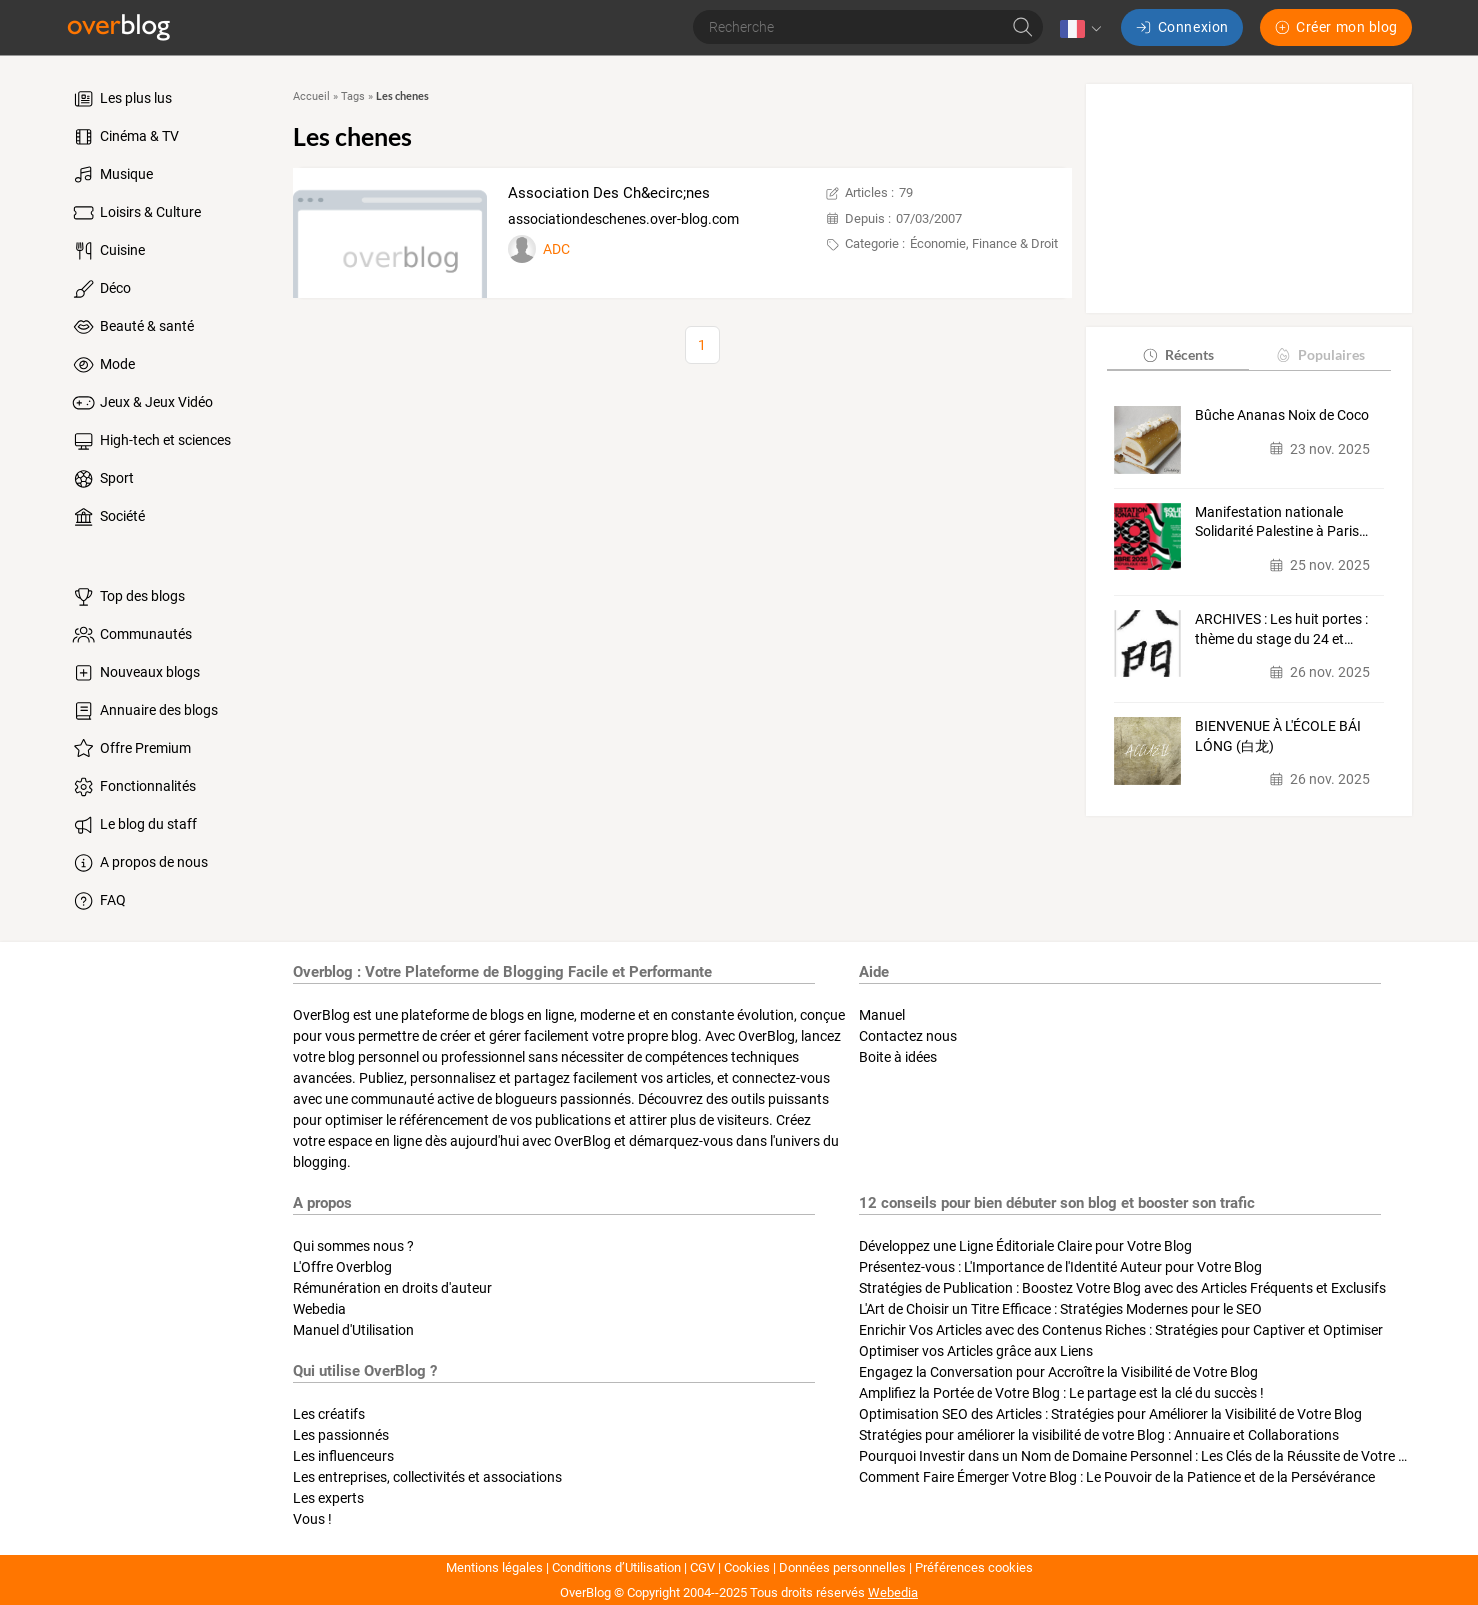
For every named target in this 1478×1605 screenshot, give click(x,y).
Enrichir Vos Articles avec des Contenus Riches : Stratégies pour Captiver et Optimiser (1121, 1330)
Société (107, 517)
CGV (702, 1567)
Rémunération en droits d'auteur (392, 1288)
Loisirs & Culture (135, 213)
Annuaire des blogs (144, 711)
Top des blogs (127, 597)
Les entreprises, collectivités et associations (427, 1477)
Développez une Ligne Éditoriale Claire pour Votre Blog (1025, 1246)
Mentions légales (494, 1567)
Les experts (328, 1498)
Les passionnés (341, 1435)
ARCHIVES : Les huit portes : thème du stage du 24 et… (1281, 629)
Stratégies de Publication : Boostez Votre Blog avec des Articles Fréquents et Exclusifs (1122, 1288)
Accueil (311, 96)
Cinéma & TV (124, 137)
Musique (111, 175)
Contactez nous (908, 1036)
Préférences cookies (974, 1567)
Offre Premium (130, 749)
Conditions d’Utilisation (616, 1567)
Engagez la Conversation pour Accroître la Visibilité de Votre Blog (1058, 1372)
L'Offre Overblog (342, 1267)
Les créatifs (329, 1414)
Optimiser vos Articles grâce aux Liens (976, 1351)
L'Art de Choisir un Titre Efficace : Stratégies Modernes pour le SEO (1060, 1309)
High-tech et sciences (150, 441)
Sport (102, 479)
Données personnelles (842, 1567)
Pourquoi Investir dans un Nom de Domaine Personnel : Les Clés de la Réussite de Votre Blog (1142, 1456)
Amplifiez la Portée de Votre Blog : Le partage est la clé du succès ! (1061, 1393)
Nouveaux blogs (135, 673)
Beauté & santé (132, 327)
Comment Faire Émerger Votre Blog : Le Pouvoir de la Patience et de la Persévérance (1117, 1477)
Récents (1177, 354)
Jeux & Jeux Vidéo (141, 403)
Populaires (1319, 354)
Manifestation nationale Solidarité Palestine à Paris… (1281, 522)
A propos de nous (139, 863)
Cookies (747, 1567)
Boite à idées (898, 1057)
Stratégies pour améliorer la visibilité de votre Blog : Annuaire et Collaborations (1099, 1435)
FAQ (98, 901)
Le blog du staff (133, 825)
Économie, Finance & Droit (984, 243)
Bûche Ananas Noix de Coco (1282, 415)
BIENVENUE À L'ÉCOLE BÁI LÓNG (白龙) (1278, 736)
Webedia (319, 1309)
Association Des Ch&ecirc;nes (609, 193)
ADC (556, 249)
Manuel (882, 1015)
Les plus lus (121, 99)
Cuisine (107, 251)
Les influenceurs (343, 1456)
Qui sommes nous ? (353, 1246)
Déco (100, 289)
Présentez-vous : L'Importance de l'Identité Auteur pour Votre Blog (1060, 1267)
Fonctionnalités (133, 787)
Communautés (131, 635)
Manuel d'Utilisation (353, 1330)
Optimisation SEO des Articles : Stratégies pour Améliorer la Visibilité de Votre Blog (1110, 1414)
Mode (102, 365)
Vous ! (312, 1519)
